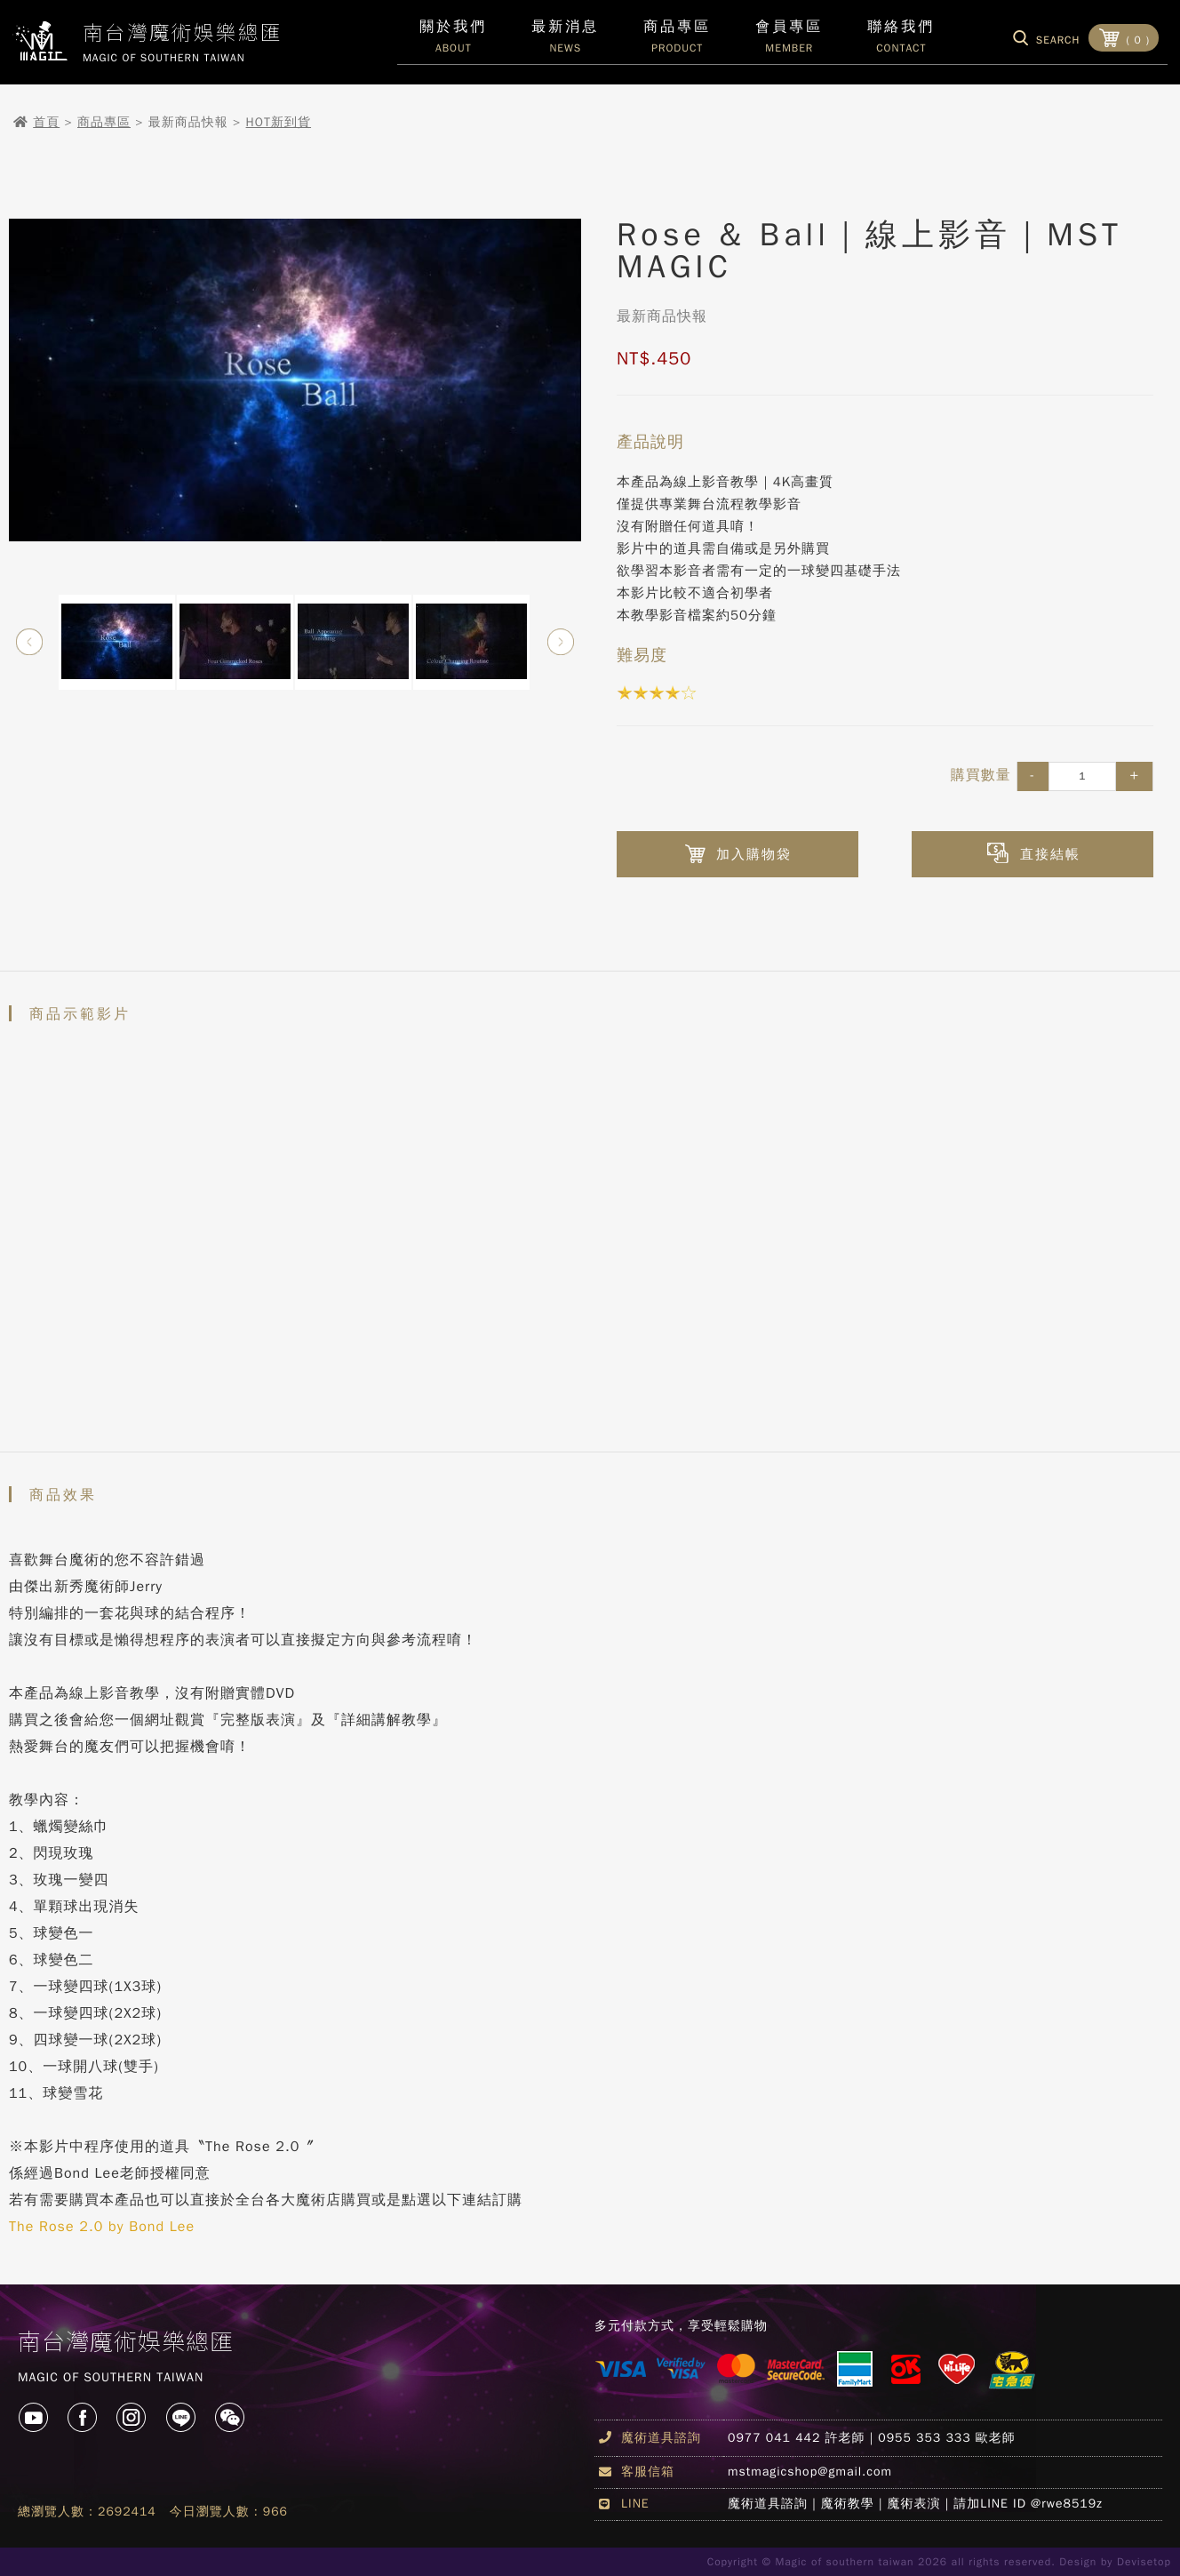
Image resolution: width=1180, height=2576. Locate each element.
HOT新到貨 (278, 122)
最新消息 (565, 41)
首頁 (46, 122)
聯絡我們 (901, 41)
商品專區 (104, 122)
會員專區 (789, 41)
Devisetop (1144, 2562)
